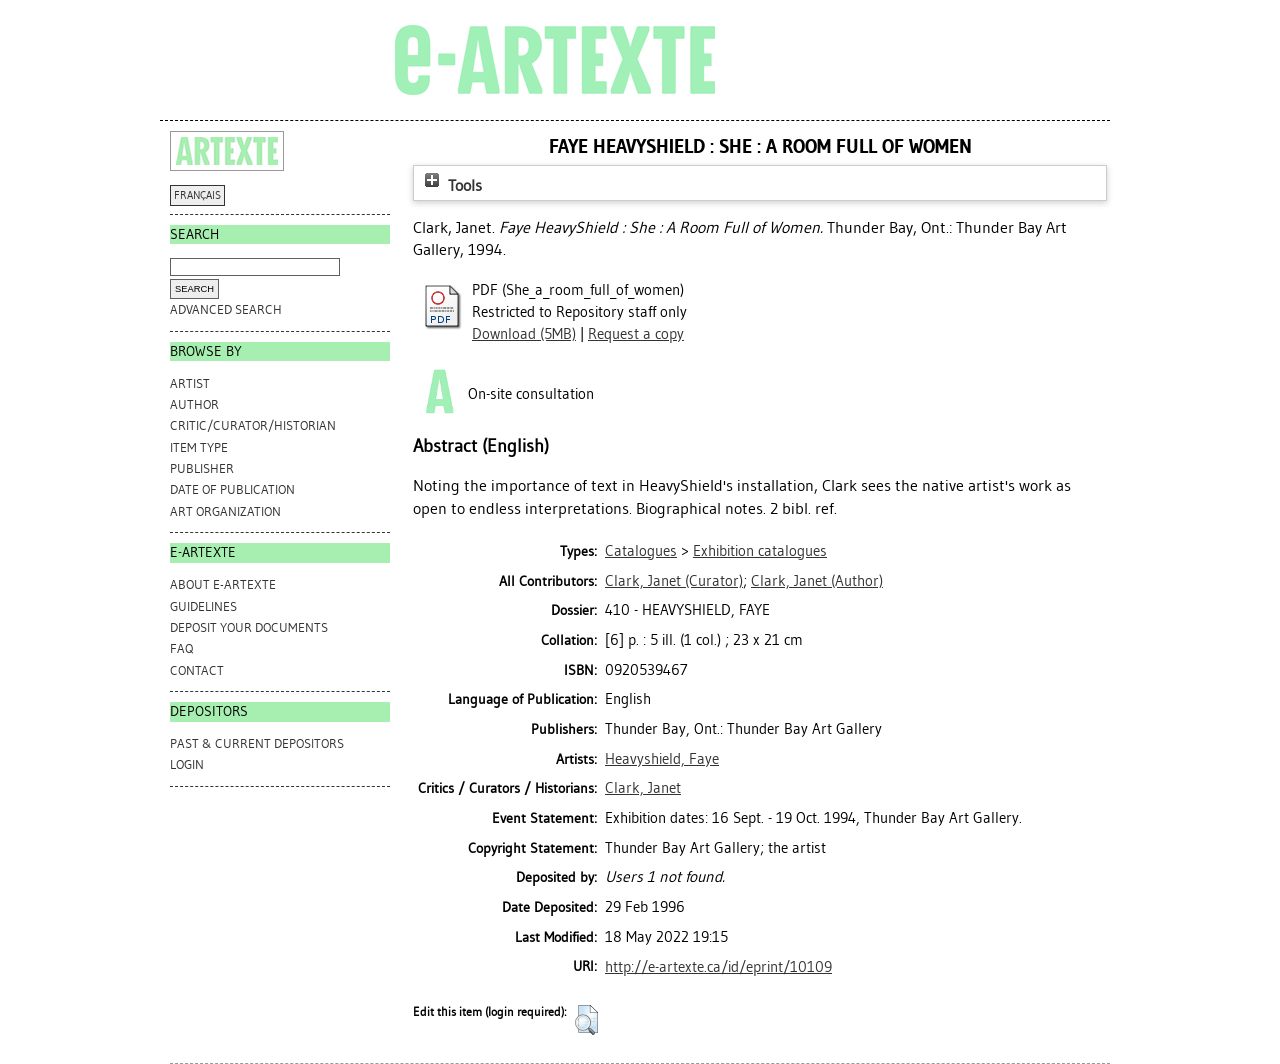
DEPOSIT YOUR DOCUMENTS (249, 627)
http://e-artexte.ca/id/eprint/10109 (718, 967)
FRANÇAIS (197, 195)
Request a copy (636, 334)
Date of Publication (232, 489)
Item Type (199, 447)
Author (194, 404)
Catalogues (641, 551)
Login (187, 764)
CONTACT (197, 670)
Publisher (202, 468)
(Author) (817, 581)
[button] (586, 1020)
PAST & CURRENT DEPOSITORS (257, 743)
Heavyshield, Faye (662, 759)
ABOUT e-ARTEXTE (223, 584)
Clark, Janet (643, 788)
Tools (451, 185)
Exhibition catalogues (760, 551)
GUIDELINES (203, 606)
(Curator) (674, 581)
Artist (190, 383)
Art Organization (225, 511)
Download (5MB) (524, 334)
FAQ (181, 648)
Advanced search (226, 309)
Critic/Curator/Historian (253, 425)
